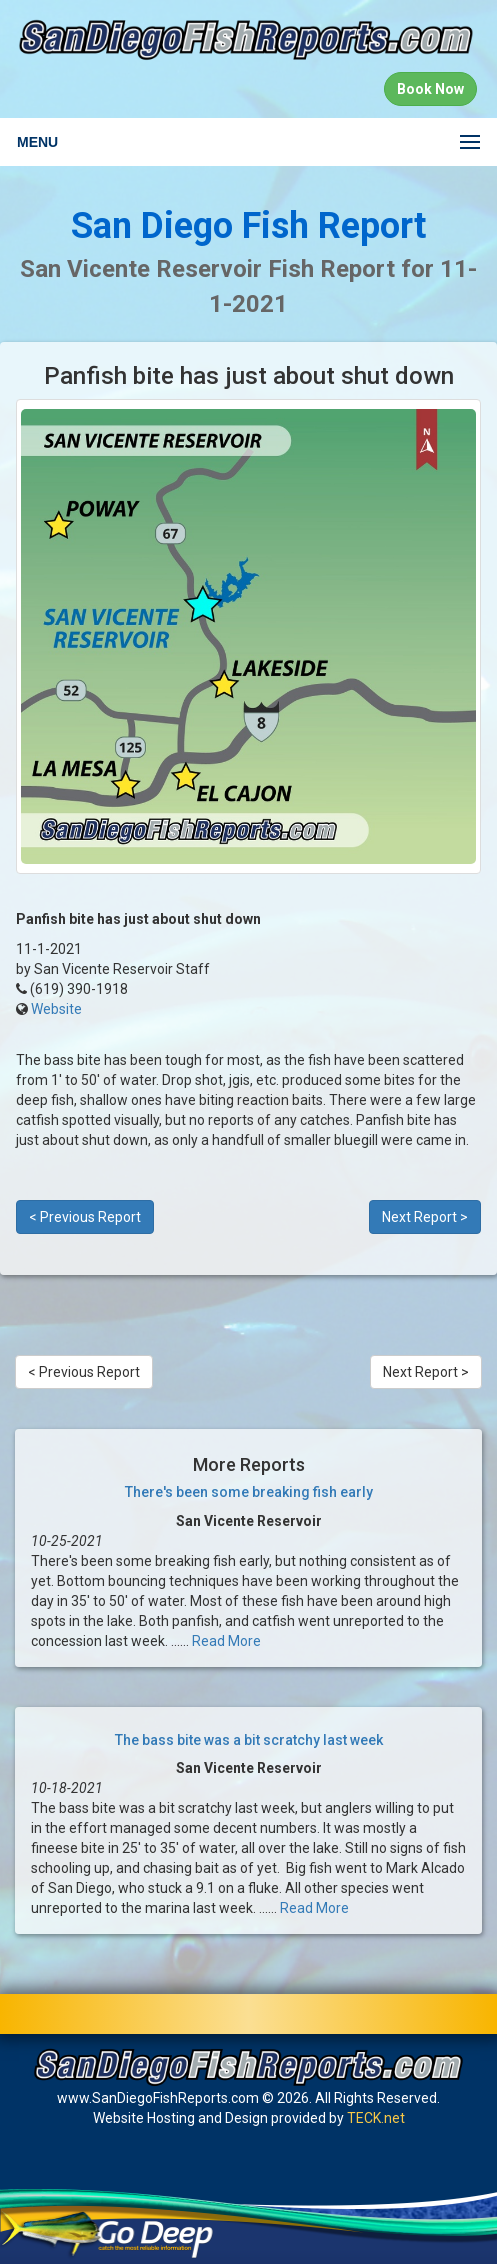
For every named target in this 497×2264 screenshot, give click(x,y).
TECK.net (376, 2118)
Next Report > (425, 1217)
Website (56, 1009)
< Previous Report (85, 1217)
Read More (226, 1641)
